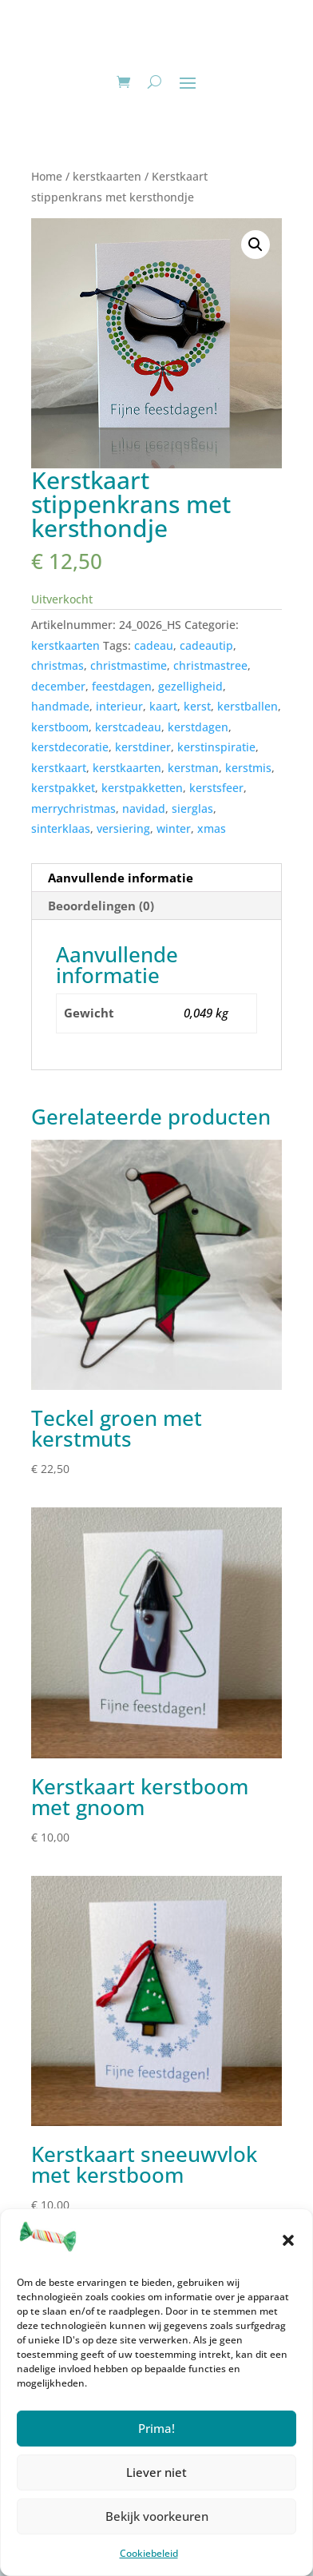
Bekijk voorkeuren (156, 2516)
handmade (60, 706)
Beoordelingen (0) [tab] (101, 906)
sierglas (192, 808)
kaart (163, 706)
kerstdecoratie (70, 746)
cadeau (153, 645)
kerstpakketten (142, 787)
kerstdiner (143, 746)
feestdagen (122, 686)
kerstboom (60, 727)
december (58, 686)
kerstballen (247, 706)
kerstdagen (198, 727)
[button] (288, 2240)
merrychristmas (73, 808)
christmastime (128, 665)
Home (46, 176)
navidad (143, 808)
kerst (197, 706)
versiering (123, 828)
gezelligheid (190, 686)
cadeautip (206, 645)
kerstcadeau (128, 727)
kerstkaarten (107, 176)
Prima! (156, 2428)
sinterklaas (60, 828)
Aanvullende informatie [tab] (120, 878)
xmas (211, 828)
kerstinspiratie (216, 746)
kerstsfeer (216, 787)
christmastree (210, 665)
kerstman (193, 767)
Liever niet (156, 2472)
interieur (119, 706)
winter (173, 828)
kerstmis (248, 767)
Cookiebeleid (149, 2553)
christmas (57, 665)
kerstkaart (58, 767)
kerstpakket (63, 787)
